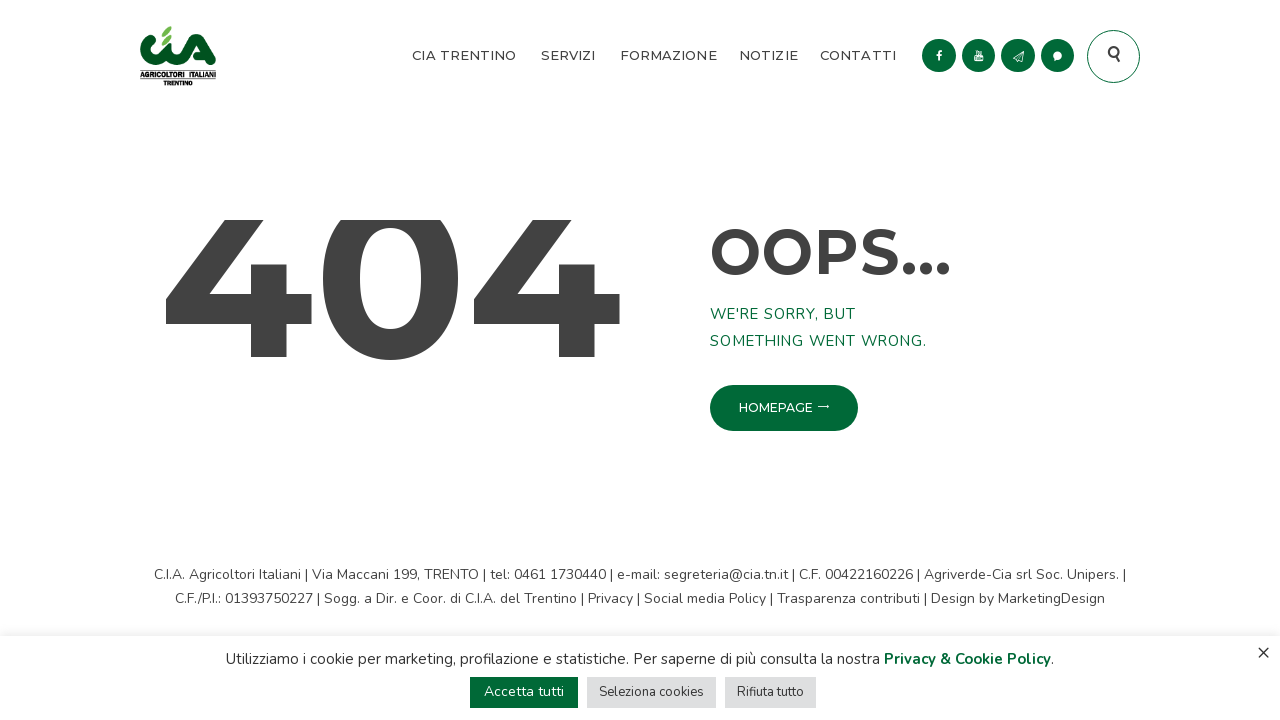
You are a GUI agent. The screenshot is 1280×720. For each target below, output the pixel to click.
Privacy (610, 598)
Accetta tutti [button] (524, 691)
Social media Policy (705, 598)
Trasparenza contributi (848, 598)
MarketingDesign (1051, 598)
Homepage (776, 407)
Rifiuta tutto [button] (770, 692)
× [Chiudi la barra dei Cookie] (1263, 652)
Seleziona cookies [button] (651, 692)
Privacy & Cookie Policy (967, 659)
